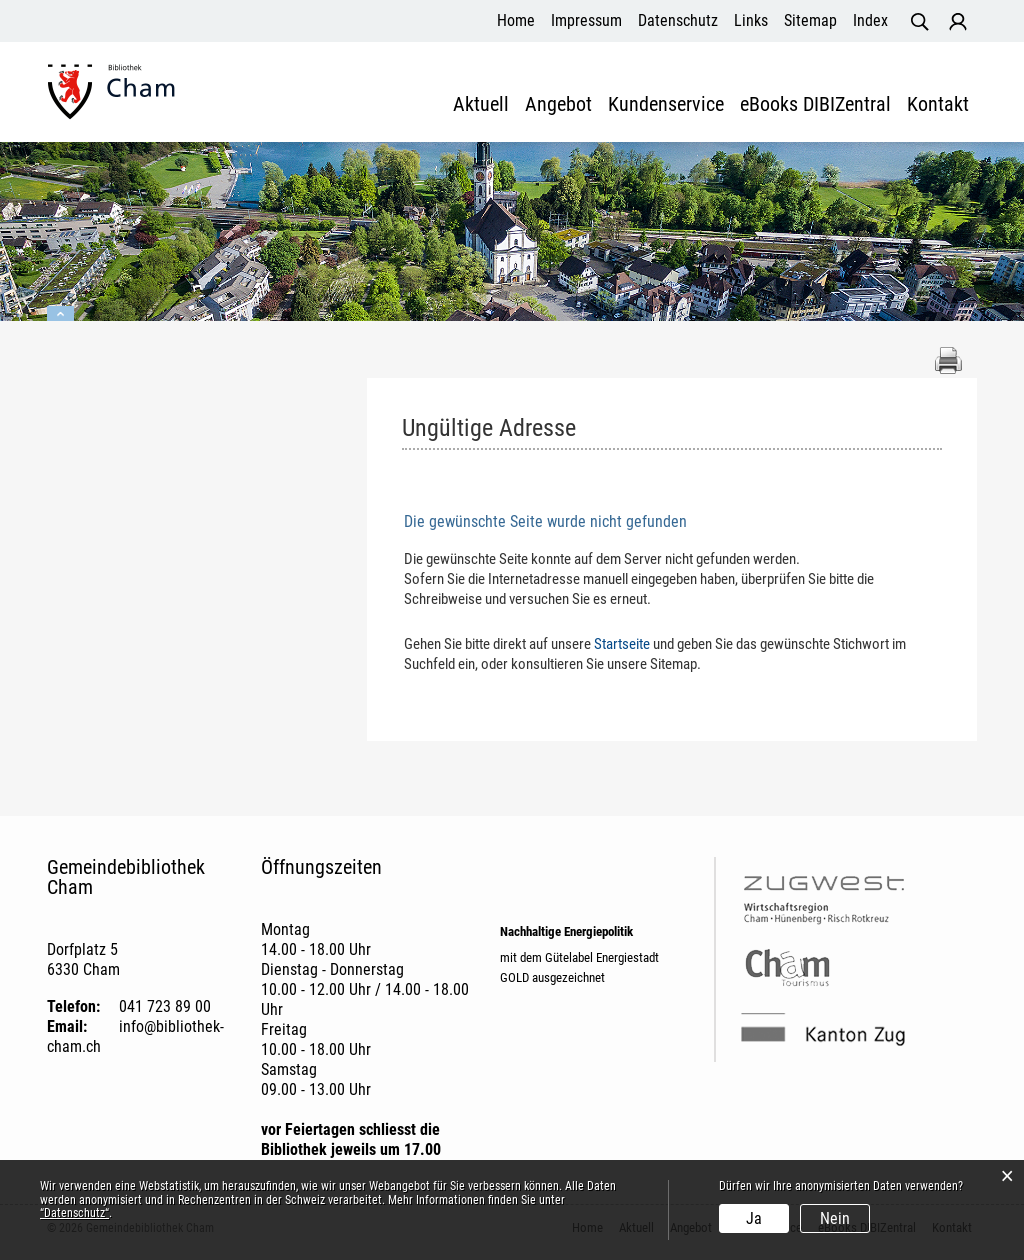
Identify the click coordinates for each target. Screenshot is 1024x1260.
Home (516, 20)
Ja (754, 1218)
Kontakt (938, 105)
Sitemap (810, 20)
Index (870, 20)
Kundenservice (666, 105)
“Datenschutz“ (74, 1213)
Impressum (586, 20)
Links (751, 20)
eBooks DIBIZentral (815, 105)
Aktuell (481, 105)
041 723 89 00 (165, 1006)
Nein (835, 1218)
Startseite (622, 644)
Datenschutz (678, 20)
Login (958, 22)
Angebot (558, 105)
